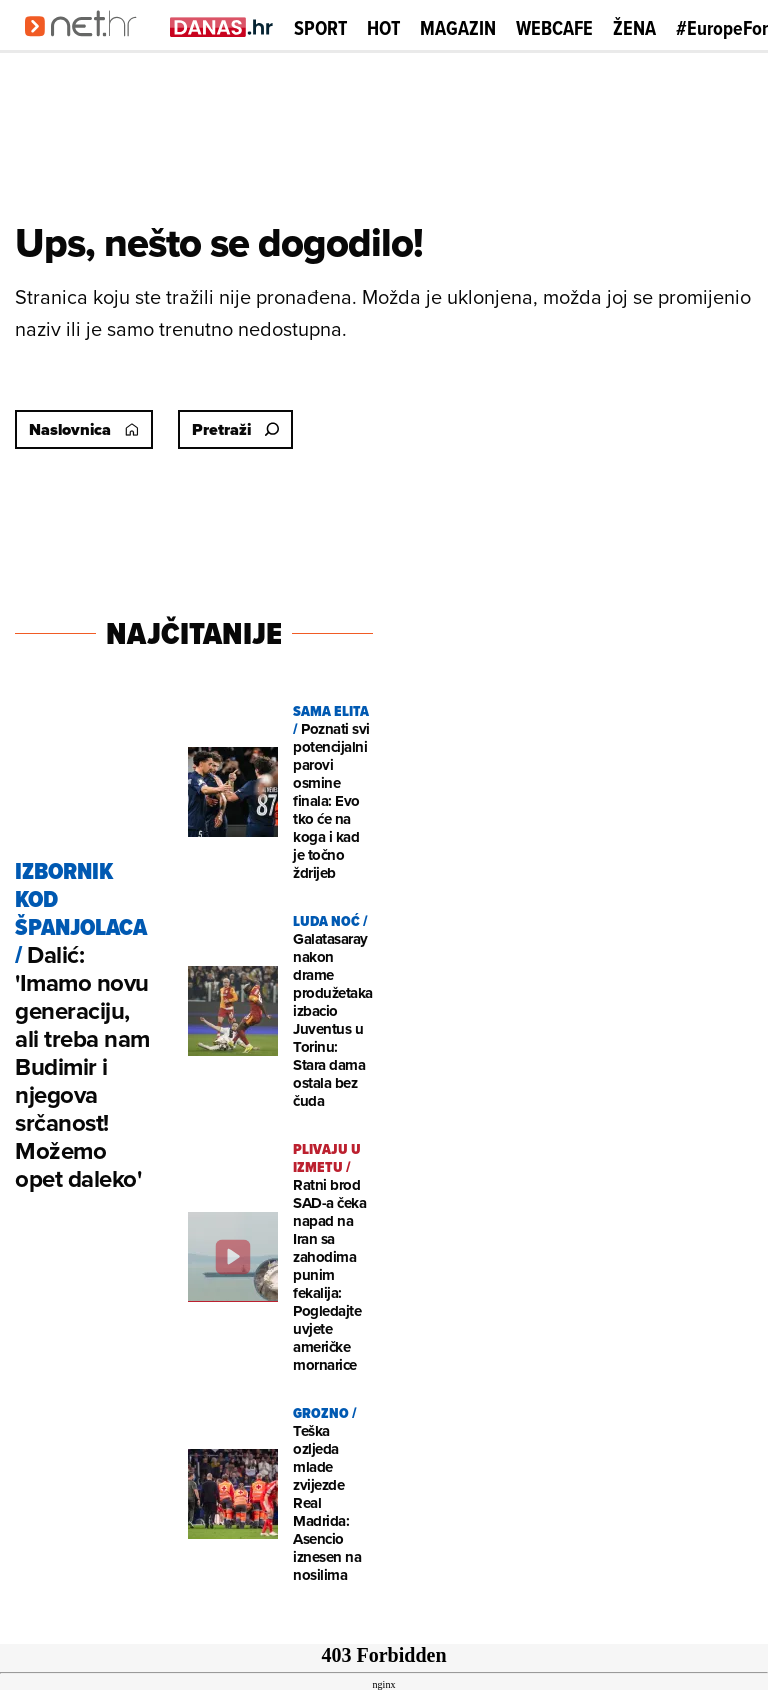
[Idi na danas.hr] (222, 26)
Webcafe (554, 28)
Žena (634, 28)
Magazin (458, 28)
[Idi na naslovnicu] (87, 46)
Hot (383, 28)
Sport (320, 28)
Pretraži (235, 429)
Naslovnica (84, 429)
